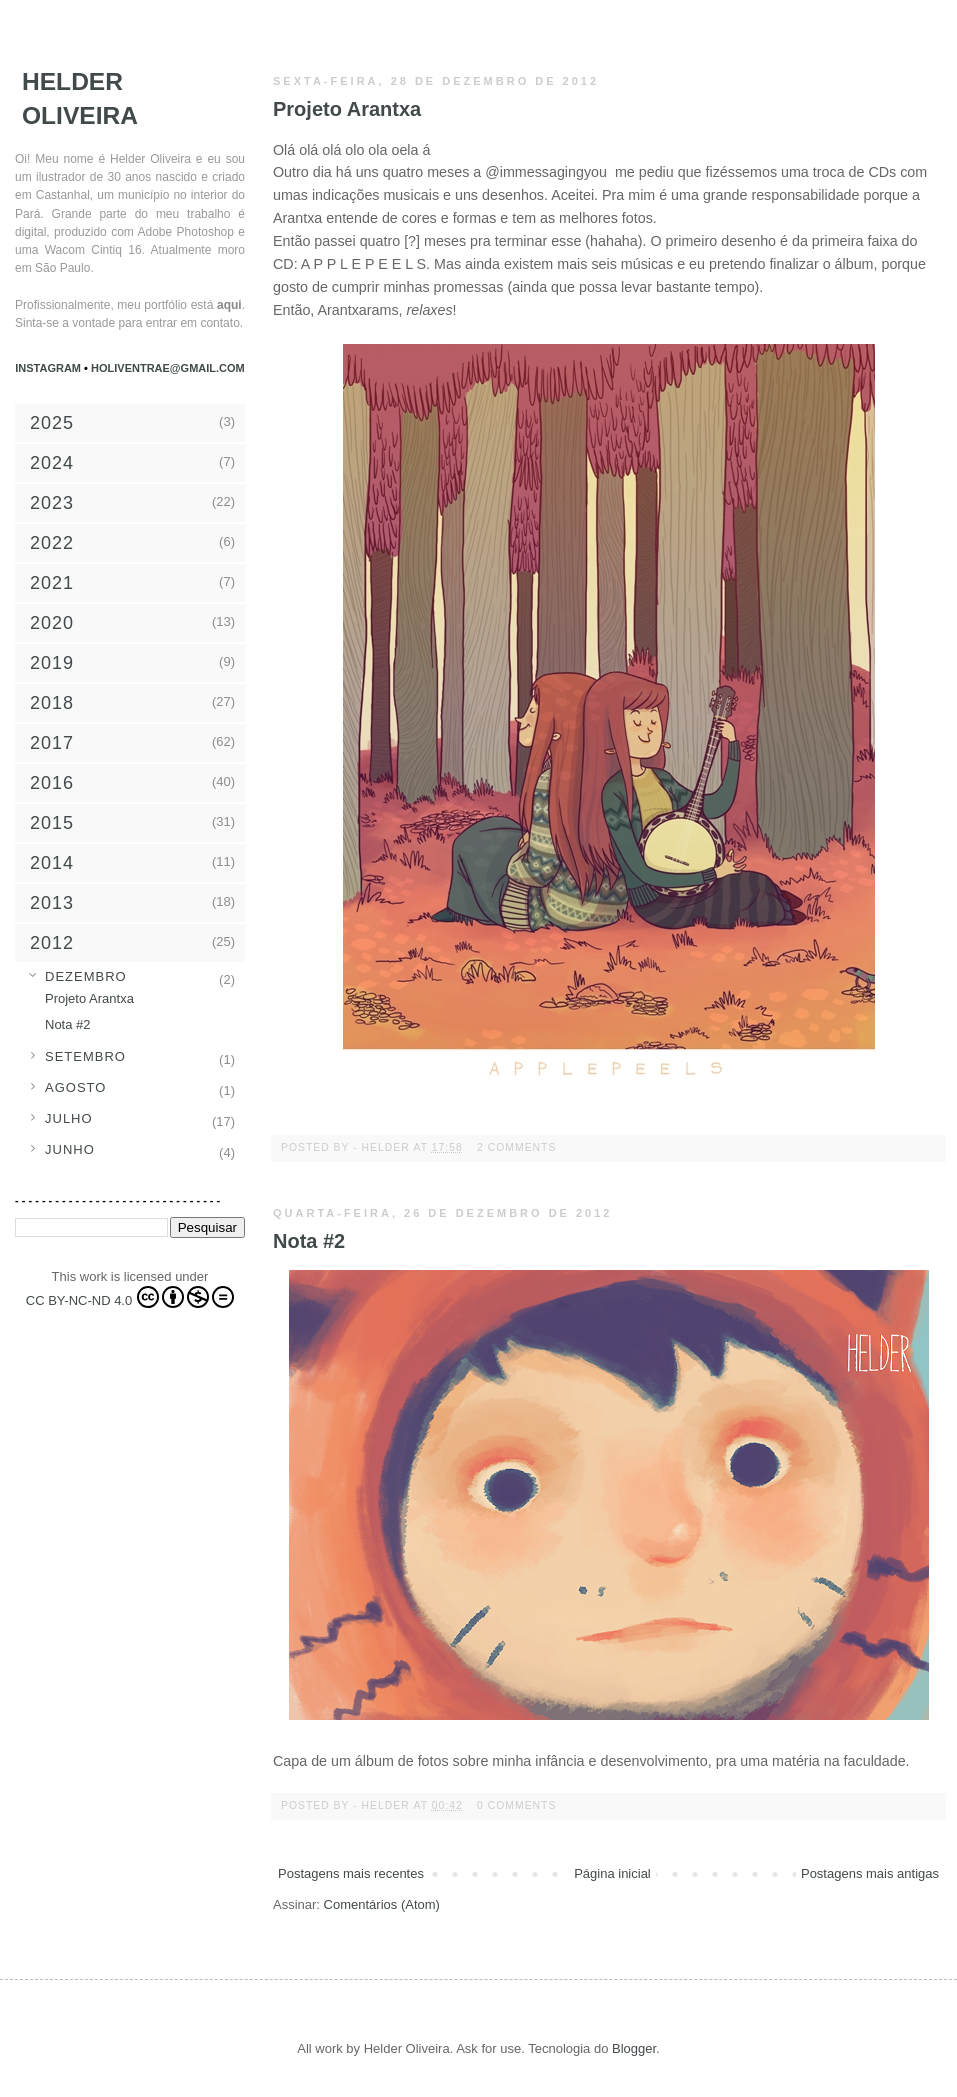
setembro (85, 1056)
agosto (75, 1087)
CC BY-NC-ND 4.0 (130, 1297)
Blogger (634, 2048)
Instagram (49, 368)
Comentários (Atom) (382, 1904)
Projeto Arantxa (347, 109)
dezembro (86, 976)
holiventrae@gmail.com (168, 368)
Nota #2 (309, 1241)
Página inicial (612, 1873)
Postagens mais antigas (870, 1873)
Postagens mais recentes (351, 1873)
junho (70, 1149)
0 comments (516, 1805)
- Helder (383, 1147)
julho (69, 1118)
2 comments (516, 1147)
